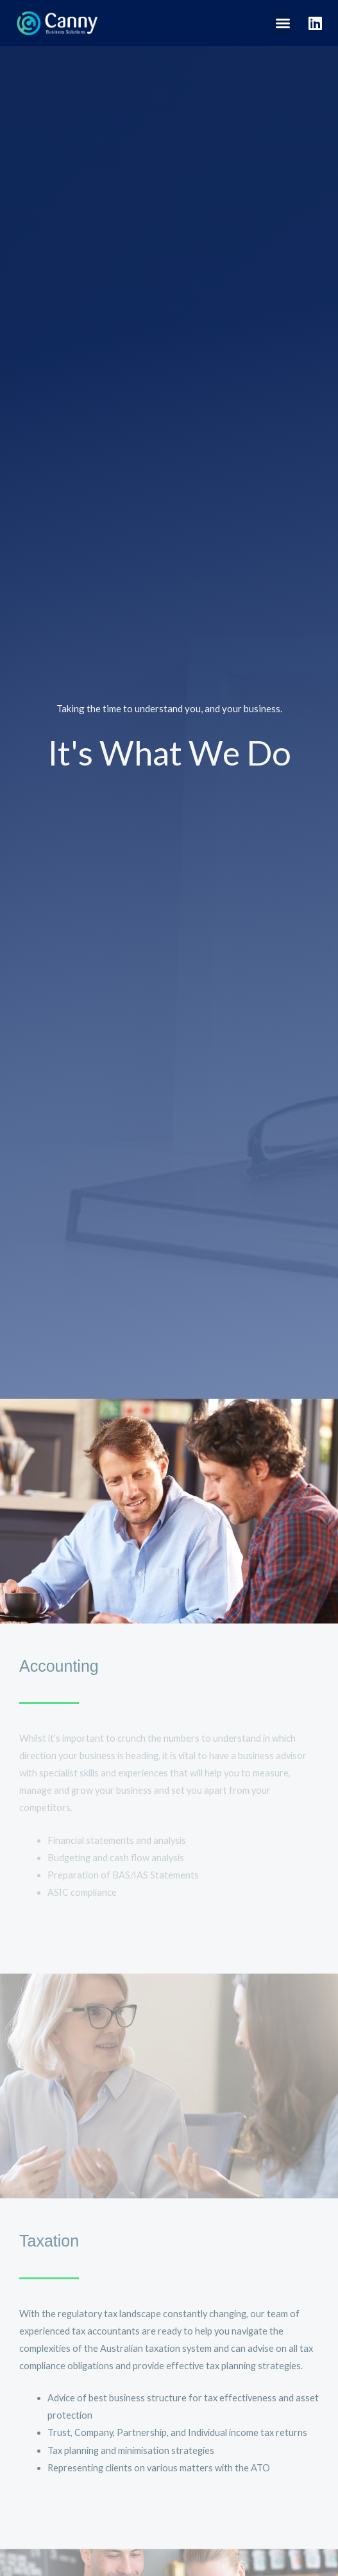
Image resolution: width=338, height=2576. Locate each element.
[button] (282, 23)
